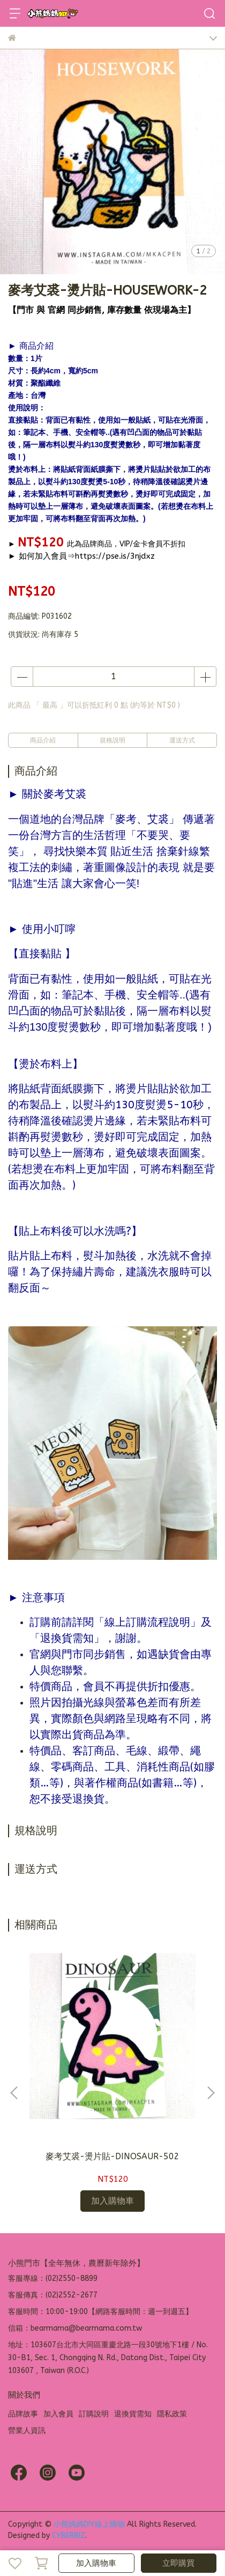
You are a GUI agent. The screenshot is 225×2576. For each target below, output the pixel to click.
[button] (210, 2092)
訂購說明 (94, 2414)
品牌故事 (23, 2414)
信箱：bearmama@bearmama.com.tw (75, 2328)
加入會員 (58, 2414)
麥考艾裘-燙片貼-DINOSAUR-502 (112, 2156)
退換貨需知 (133, 2414)
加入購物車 (96, 2563)
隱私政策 (172, 2414)
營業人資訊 (27, 2430)
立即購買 (178, 2563)
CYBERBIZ (68, 2535)
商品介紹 (43, 740)
